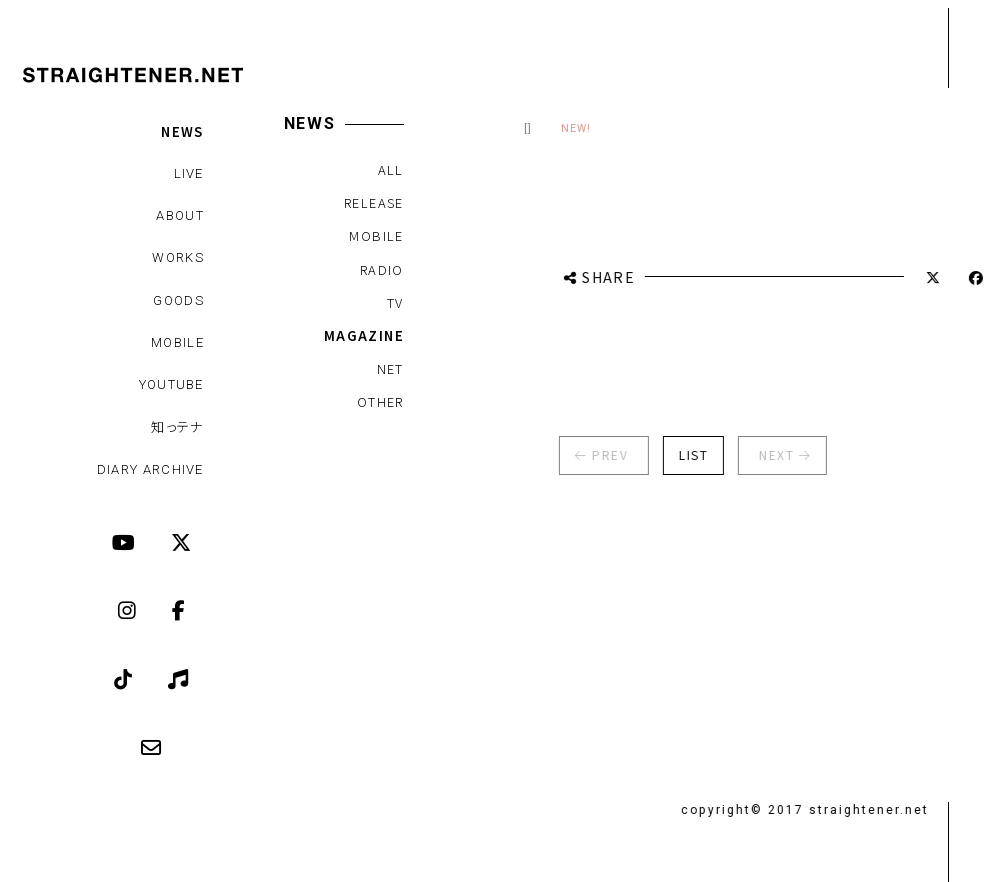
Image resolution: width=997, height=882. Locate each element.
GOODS (178, 300)
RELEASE (373, 202)
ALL (390, 169)
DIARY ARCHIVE (150, 469)
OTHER (379, 401)
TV (394, 302)
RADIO (381, 269)
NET (389, 368)
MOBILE (177, 342)
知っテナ (177, 426)
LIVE (189, 173)
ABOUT (180, 215)
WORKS (178, 257)
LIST (683, 454)
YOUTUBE (171, 384)
